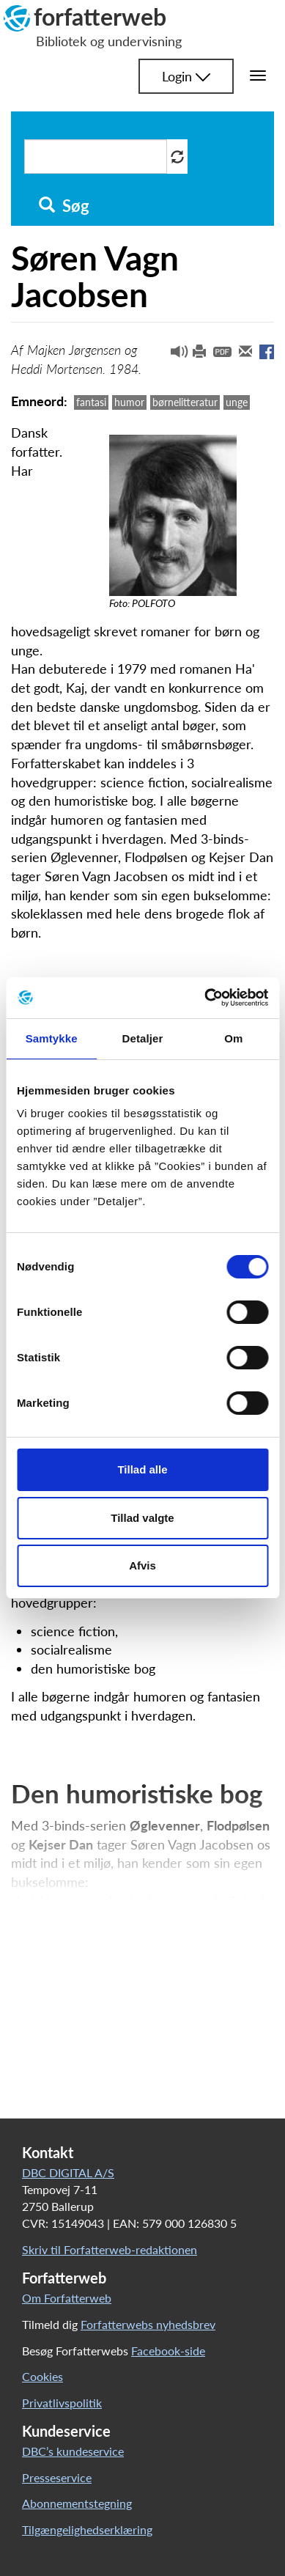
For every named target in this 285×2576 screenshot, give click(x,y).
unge (237, 402)
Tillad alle (142, 1469)
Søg (64, 206)
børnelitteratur (185, 402)
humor (129, 402)
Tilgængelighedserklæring (87, 2529)
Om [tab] (233, 1038)
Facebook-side (168, 2351)
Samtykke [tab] (52, 1038)
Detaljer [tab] (142, 1038)
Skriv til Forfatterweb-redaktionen (109, 2249)
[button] (173, 355)
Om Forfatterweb (66, 2298)
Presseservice (57, 2477)
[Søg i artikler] (95, 156)
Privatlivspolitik (62, 2403)
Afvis (142, 1565)
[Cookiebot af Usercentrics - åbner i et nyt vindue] (204, 997)
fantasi (91, 402)
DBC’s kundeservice (73, 2451)
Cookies (42, 2376)
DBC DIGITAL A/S (68, 2172)
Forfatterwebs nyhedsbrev (148, 2324)
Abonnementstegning (77, 2503)
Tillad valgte (142, 1518)
